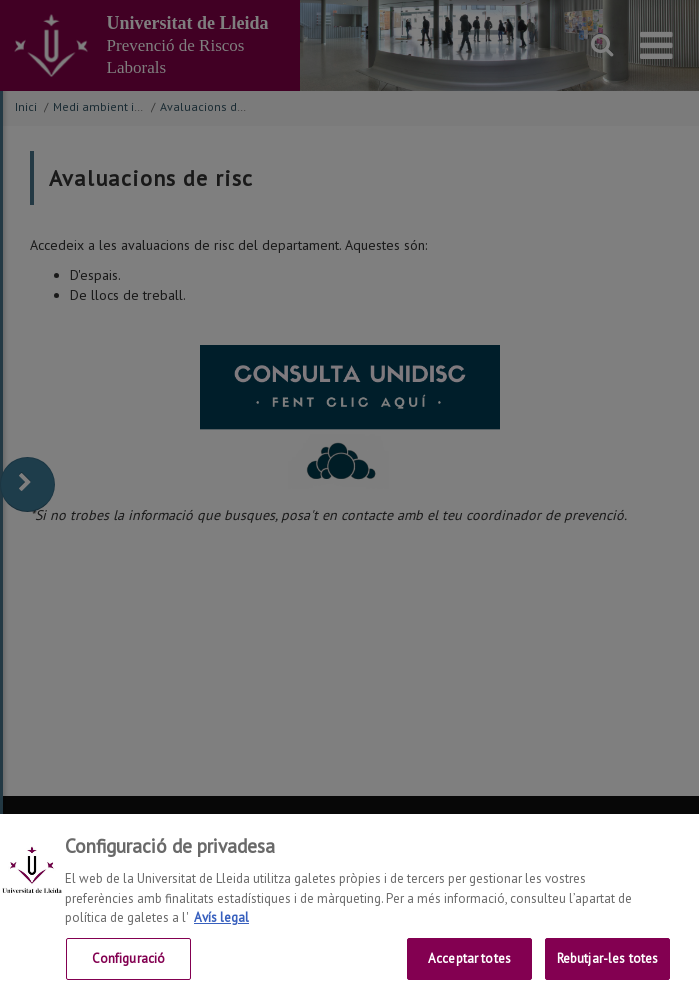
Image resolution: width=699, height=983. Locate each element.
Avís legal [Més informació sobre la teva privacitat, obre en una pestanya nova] (221, 925)
